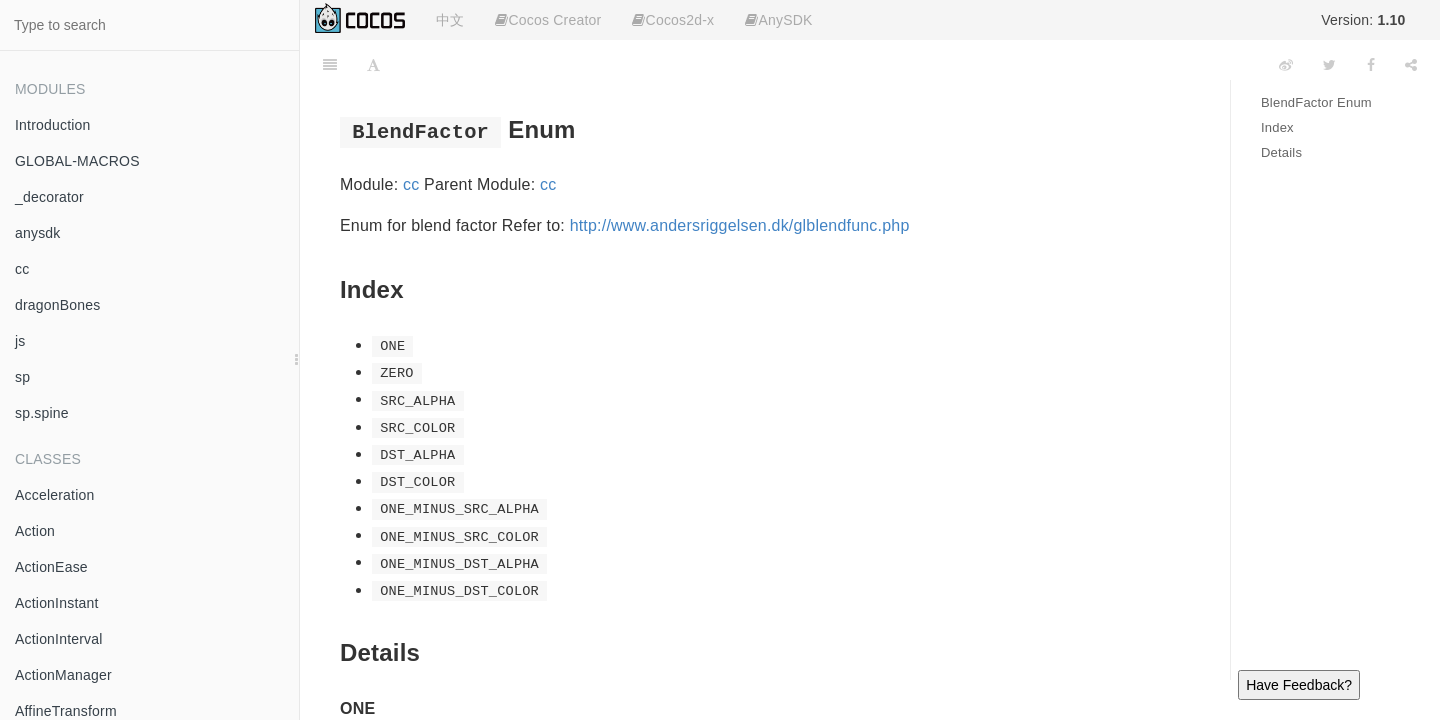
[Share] (1411, 65)
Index (1277, 127)
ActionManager (63, 675)
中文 (450, 20)
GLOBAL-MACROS (77, 161)
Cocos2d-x (673, 20)
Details (1281, 152)
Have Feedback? (1299, 685)
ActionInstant (57, 603)
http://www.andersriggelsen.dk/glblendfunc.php (740, 225)
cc (22, 269)
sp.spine (42, 413)
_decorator (49, 197)
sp (22, 377)
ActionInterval (59, 639)
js (20, 341)
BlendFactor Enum (1316, 102)
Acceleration (54, 495)
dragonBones (58, 305)
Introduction (53, 125)
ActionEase (51, 567)
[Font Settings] (373, 65)
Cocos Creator (548, 20)
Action (35, 531)
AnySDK (778, 20)
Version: (1363, 20)
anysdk (38, 233)
